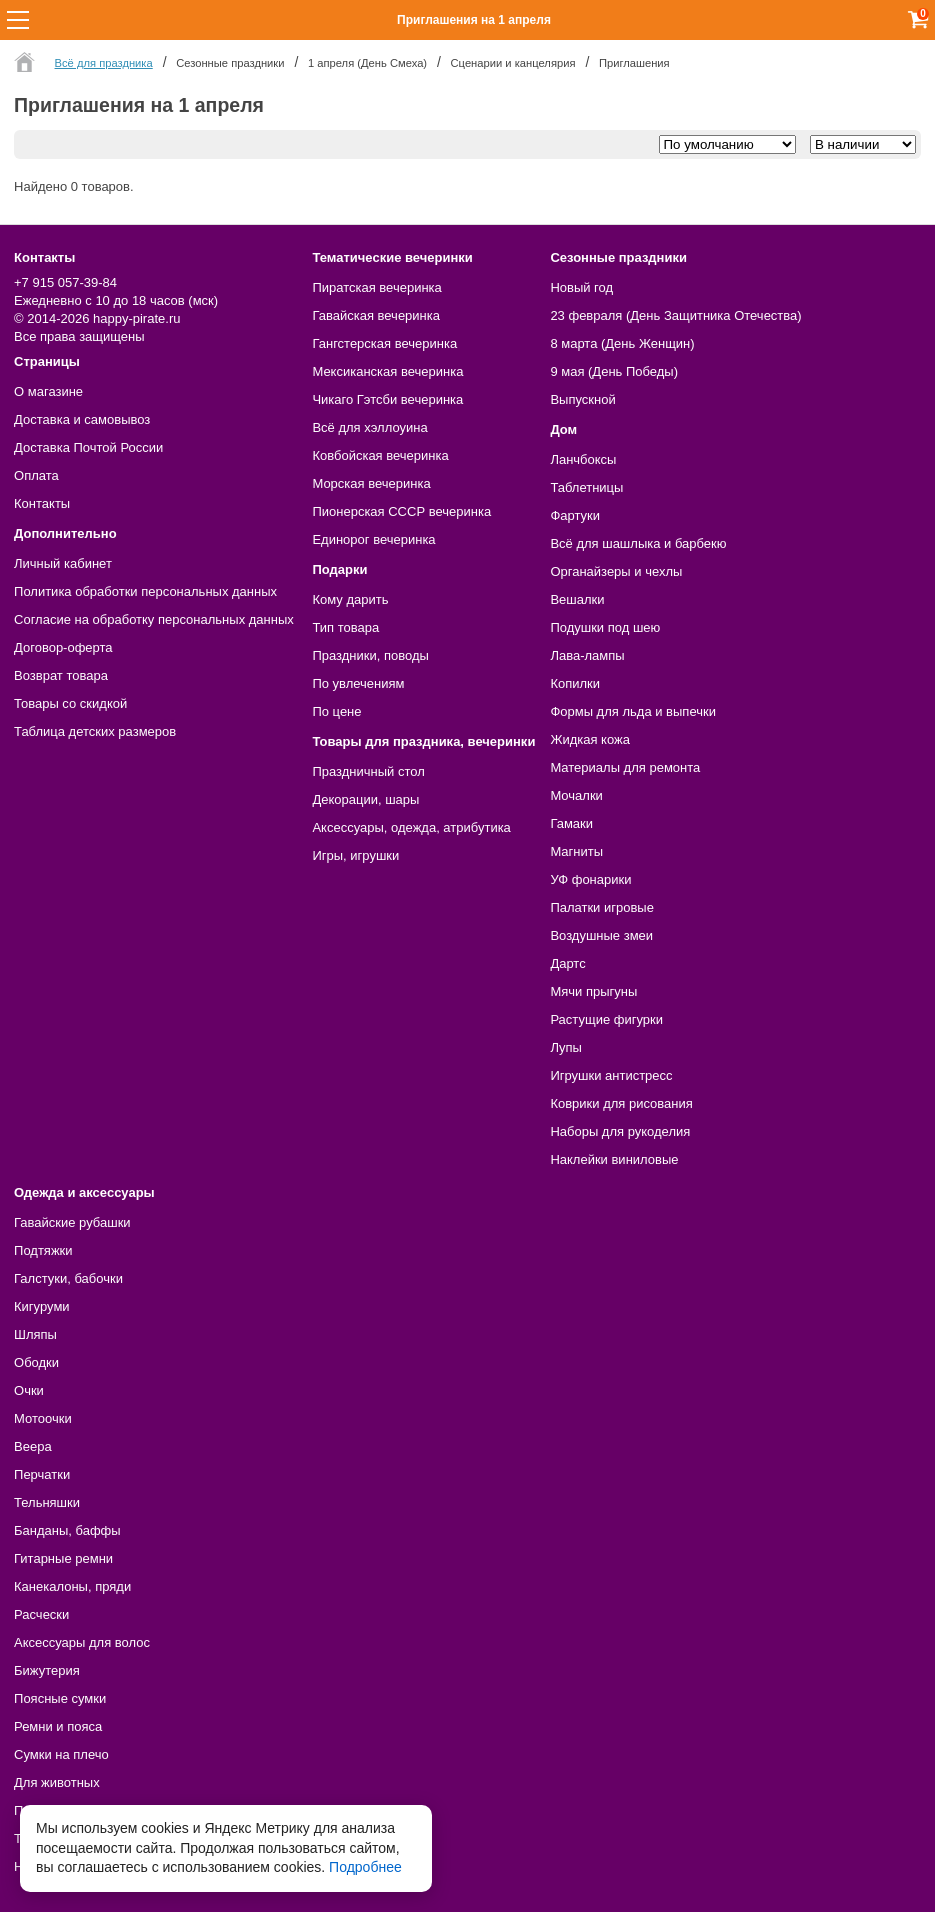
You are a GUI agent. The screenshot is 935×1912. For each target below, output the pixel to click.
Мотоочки (43, 1418)
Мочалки (576, 795)
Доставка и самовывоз (82, 419)
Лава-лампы (587, 655)
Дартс (567, 963)
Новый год (581, 287)
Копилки (575, 683)
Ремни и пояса (58, 1726)
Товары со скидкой (70, 703)
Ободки (36, 1362)
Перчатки (42, 1474)
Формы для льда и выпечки (633, 711)
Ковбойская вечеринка (380, 455)
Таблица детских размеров (95, 731)
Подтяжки (43, 1250)
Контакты (42, 503)
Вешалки (577, 599)
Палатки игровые (602, 907)
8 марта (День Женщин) (622, 343)
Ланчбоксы (583, 459)
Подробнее (365, 1867)
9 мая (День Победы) (614, 371)
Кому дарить (350, 599)
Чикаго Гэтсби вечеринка (387, 399)
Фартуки (575, 515)
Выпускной (582, 399)
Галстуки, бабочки (68, 1278)
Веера (33, 1446)
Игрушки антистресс (611, 1075)
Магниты (576, 851)
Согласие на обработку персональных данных (154, 619)
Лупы (566, 1047)
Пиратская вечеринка (376, 287)
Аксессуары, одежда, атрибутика (411, 827)
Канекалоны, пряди (72, 1586)
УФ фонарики (590, 879)
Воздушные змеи (601, 935)
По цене (336, 711)
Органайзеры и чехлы (616, 571)
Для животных (57, 1782)
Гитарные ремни (63, 1558)
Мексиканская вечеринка (387, 371)
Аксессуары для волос (82, 1642)
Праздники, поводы (370, 655)
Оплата (36, 475)
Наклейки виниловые (614, 1159)
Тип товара (345, 627)
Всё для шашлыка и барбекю (638, 543)
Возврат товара (61, 675)
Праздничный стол (368, 771)
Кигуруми (42, 1306)
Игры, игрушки (355, 855)
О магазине (48, 391)
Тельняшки (47, 1502)
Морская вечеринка (371, 483)
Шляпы (35, 1334)
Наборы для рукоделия (620, 1131)
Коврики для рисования (621, 1103)
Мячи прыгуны (593, 991)
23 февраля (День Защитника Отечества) (675, 315)
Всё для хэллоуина (369, 427)
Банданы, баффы (67, 1530)
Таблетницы (586, 487)
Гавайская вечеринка (376, 315)
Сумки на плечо (61, 1754)
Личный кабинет (63, 563)
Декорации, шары (365, 799)
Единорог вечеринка (373, 539)
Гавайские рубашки (72, 1222)
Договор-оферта (63, 647)
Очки (29, 1390)
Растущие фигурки (606, 1019)
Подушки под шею (605, 627)
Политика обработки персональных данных (145, 591)
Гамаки (571, 823)
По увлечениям (358, 683)
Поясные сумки (60, 1698)
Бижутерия (47, 1670)
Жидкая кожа (590, 739)
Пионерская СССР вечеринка (401, 511)
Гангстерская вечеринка (384, 343)
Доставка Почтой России (88, 447)
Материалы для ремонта (625, 767)
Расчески (41, 1614)
